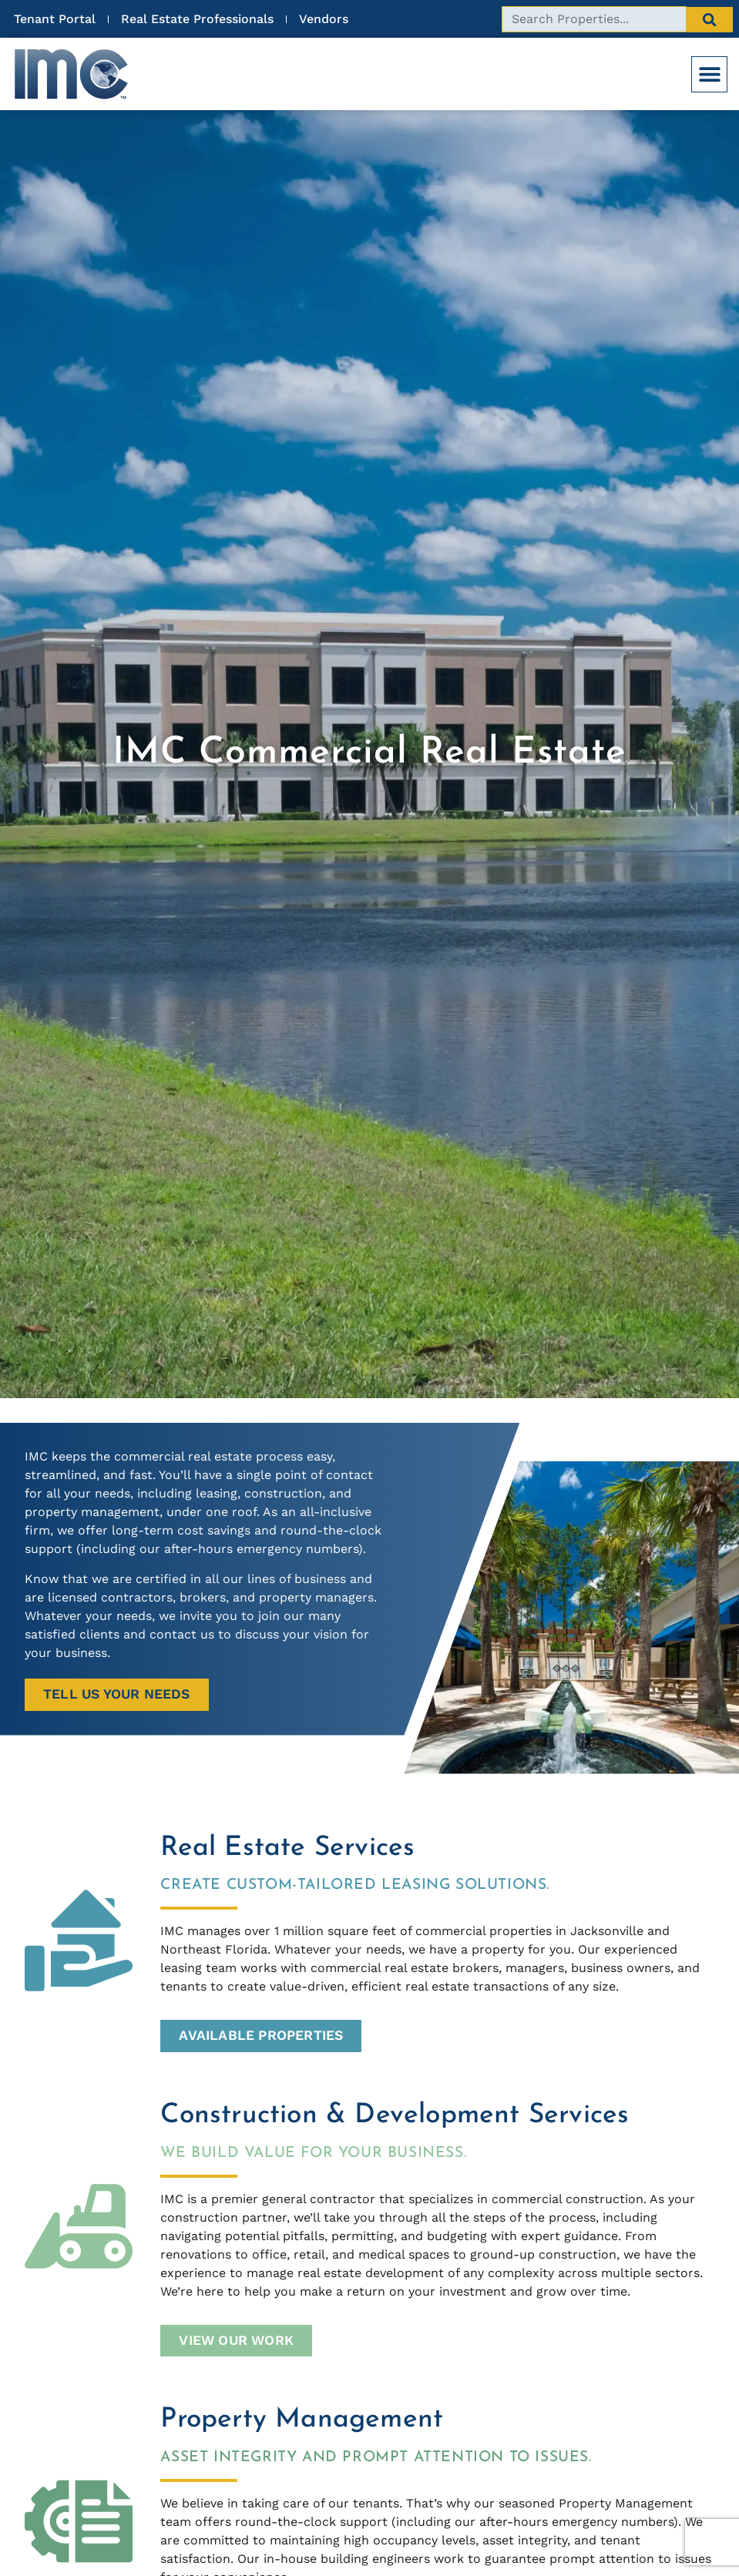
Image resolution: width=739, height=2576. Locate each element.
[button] (709, 74)
